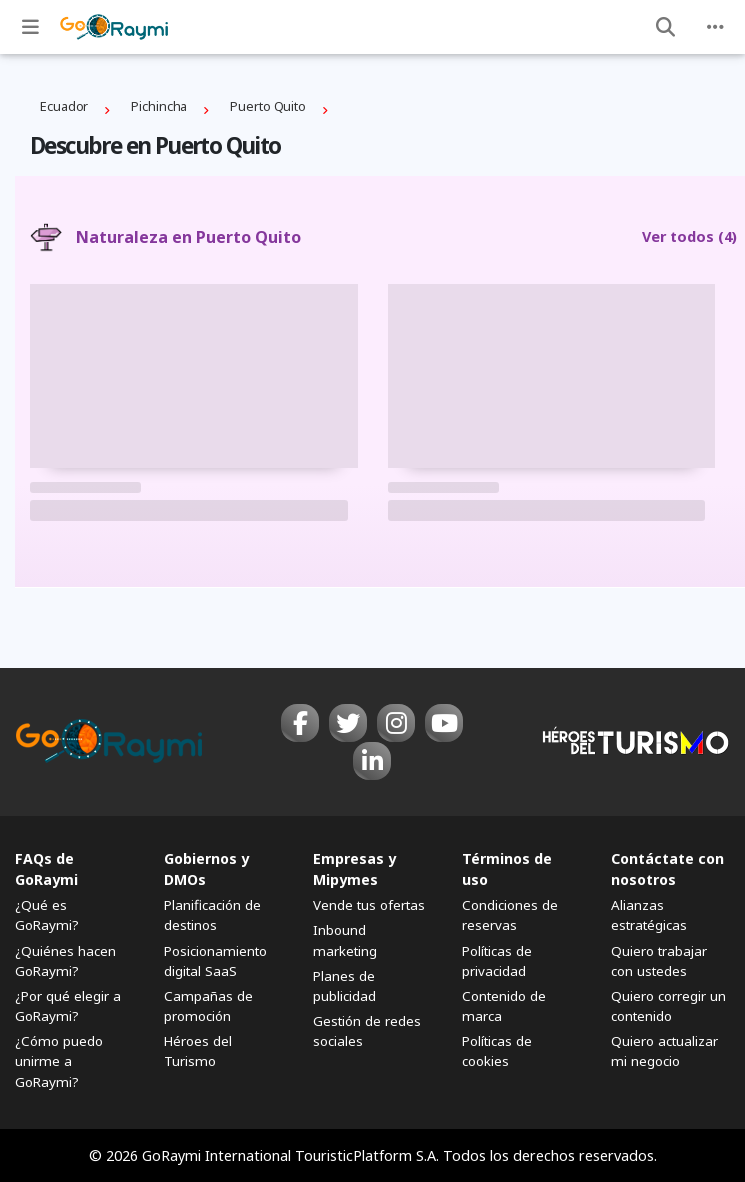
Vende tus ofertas (369, 905)
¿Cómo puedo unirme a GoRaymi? (59, 1061)
